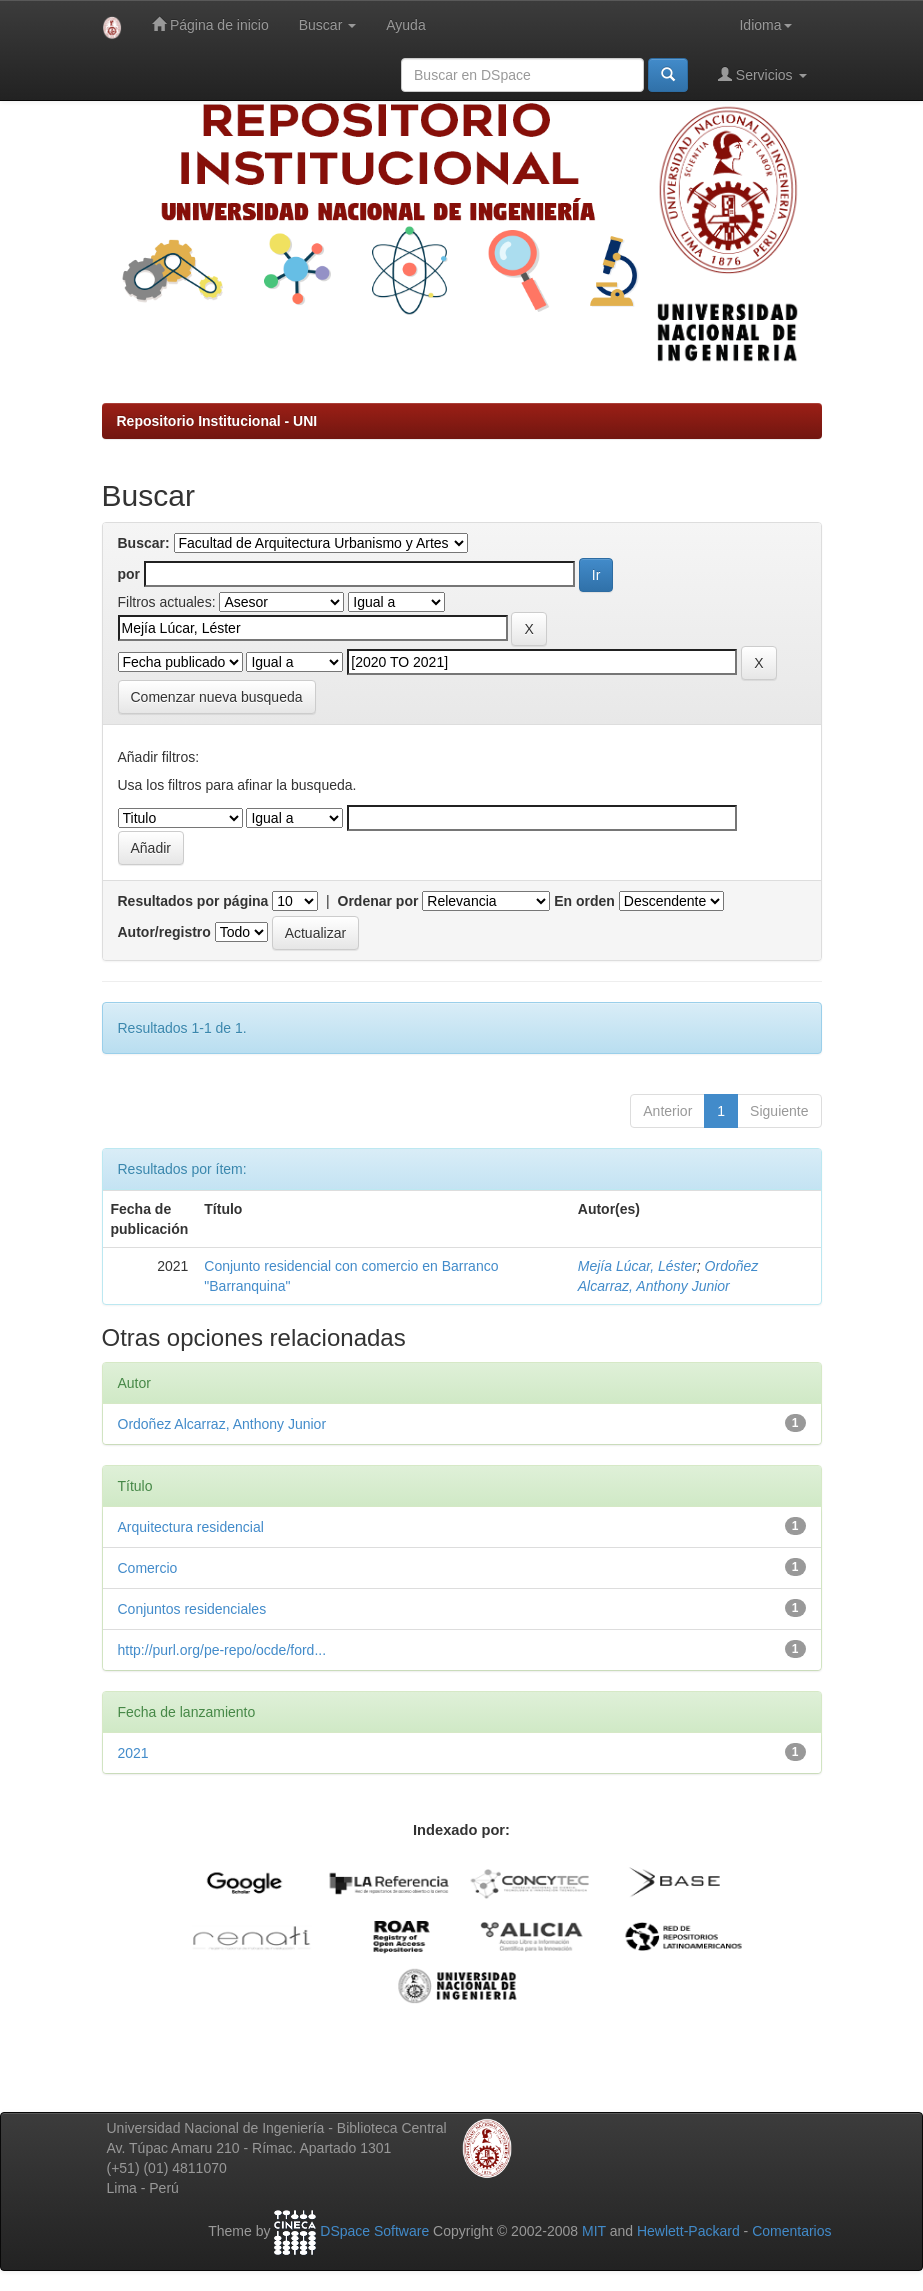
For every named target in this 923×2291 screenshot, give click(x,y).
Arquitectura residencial (191, 1527)
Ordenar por (378, 901)
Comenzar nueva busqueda (217, 697)
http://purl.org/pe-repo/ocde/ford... (222, 1650)
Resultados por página (193, 901)
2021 (133, 1753)
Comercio (148, 1568)
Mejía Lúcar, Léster (637, 1266)
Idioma (765, 25)
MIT (594, 2231)
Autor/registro (164, 932)
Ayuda (405, 25)
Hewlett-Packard (688, 2231)
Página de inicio (210, 24)
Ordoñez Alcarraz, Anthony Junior (222, 1424)
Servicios (762, 74)
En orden (584, 901)
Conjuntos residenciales (192, 1609)
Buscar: (144, 543)
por (129, 574)
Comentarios (791, 2231)
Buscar (327, 25)
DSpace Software (374, 2231)
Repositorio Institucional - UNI (217, 421)
